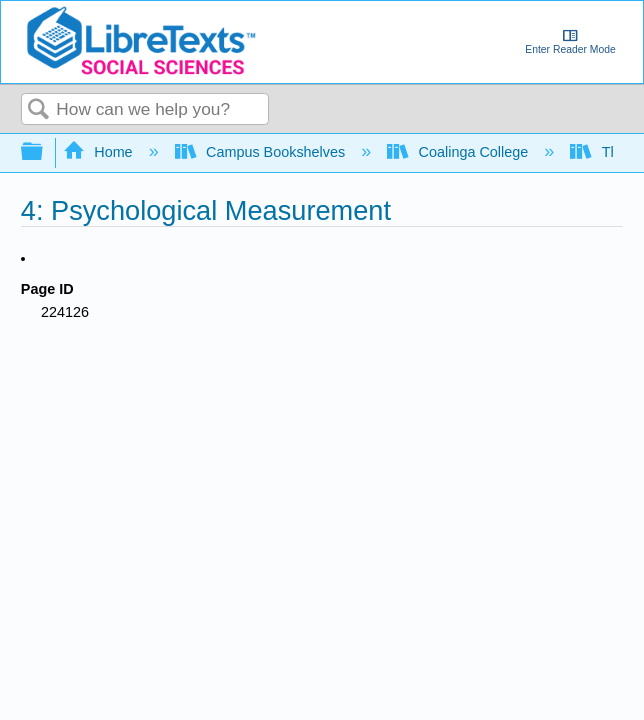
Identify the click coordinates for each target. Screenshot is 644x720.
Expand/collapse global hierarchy (45, 152)
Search (39, 110)
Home (100, 152)
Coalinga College (459, 152)
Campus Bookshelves (262, 152)
